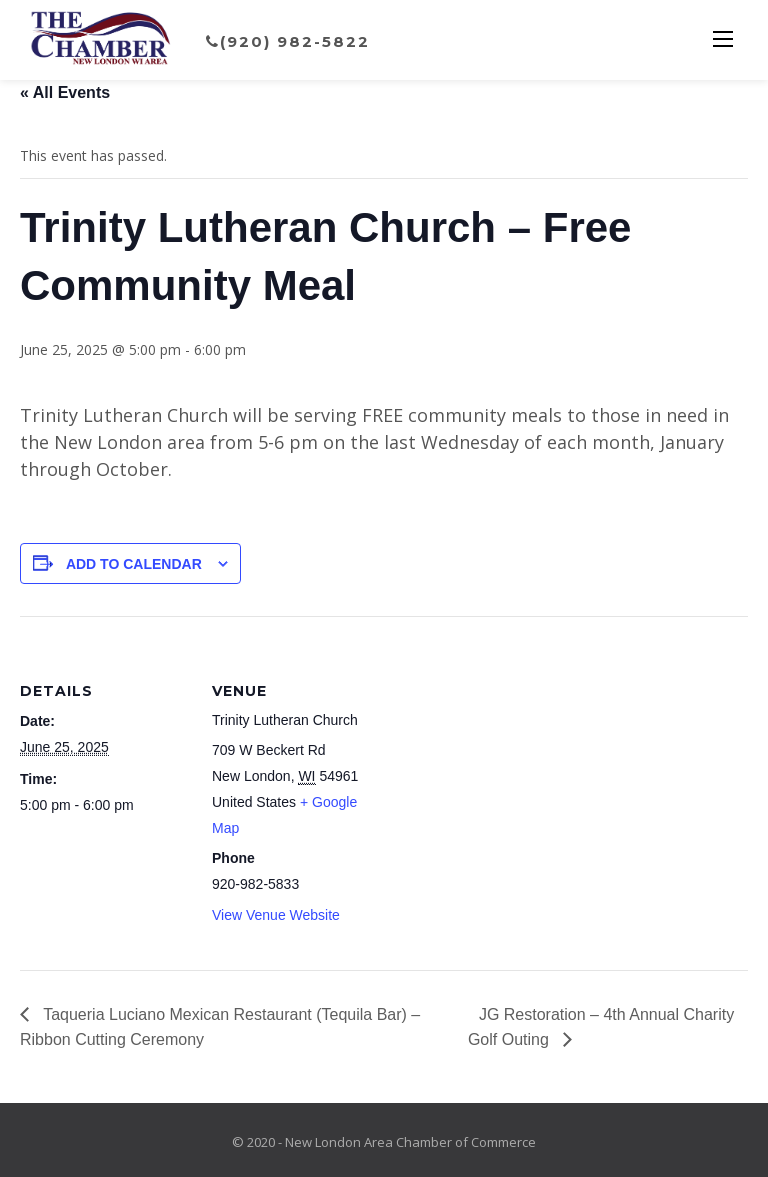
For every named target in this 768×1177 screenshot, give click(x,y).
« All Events (65, 92)
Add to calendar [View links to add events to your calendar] (134, 564)
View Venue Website (276, 915)
